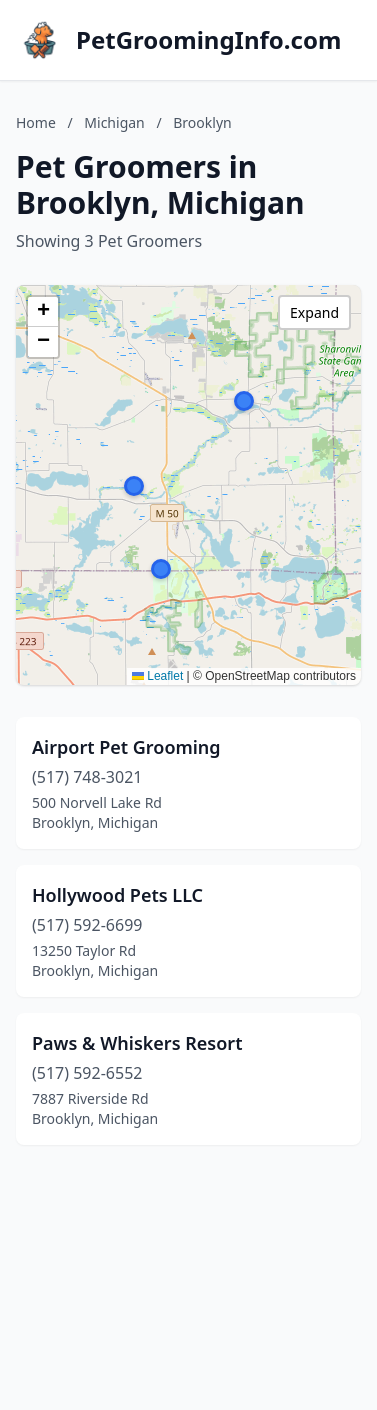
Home (36, 122)
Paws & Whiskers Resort (137, 1043)
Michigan (114, 122)
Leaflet (157, 676)
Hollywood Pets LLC (117, 895)
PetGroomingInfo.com (208, 40)
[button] (244, 401)
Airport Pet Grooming (126, 747)
